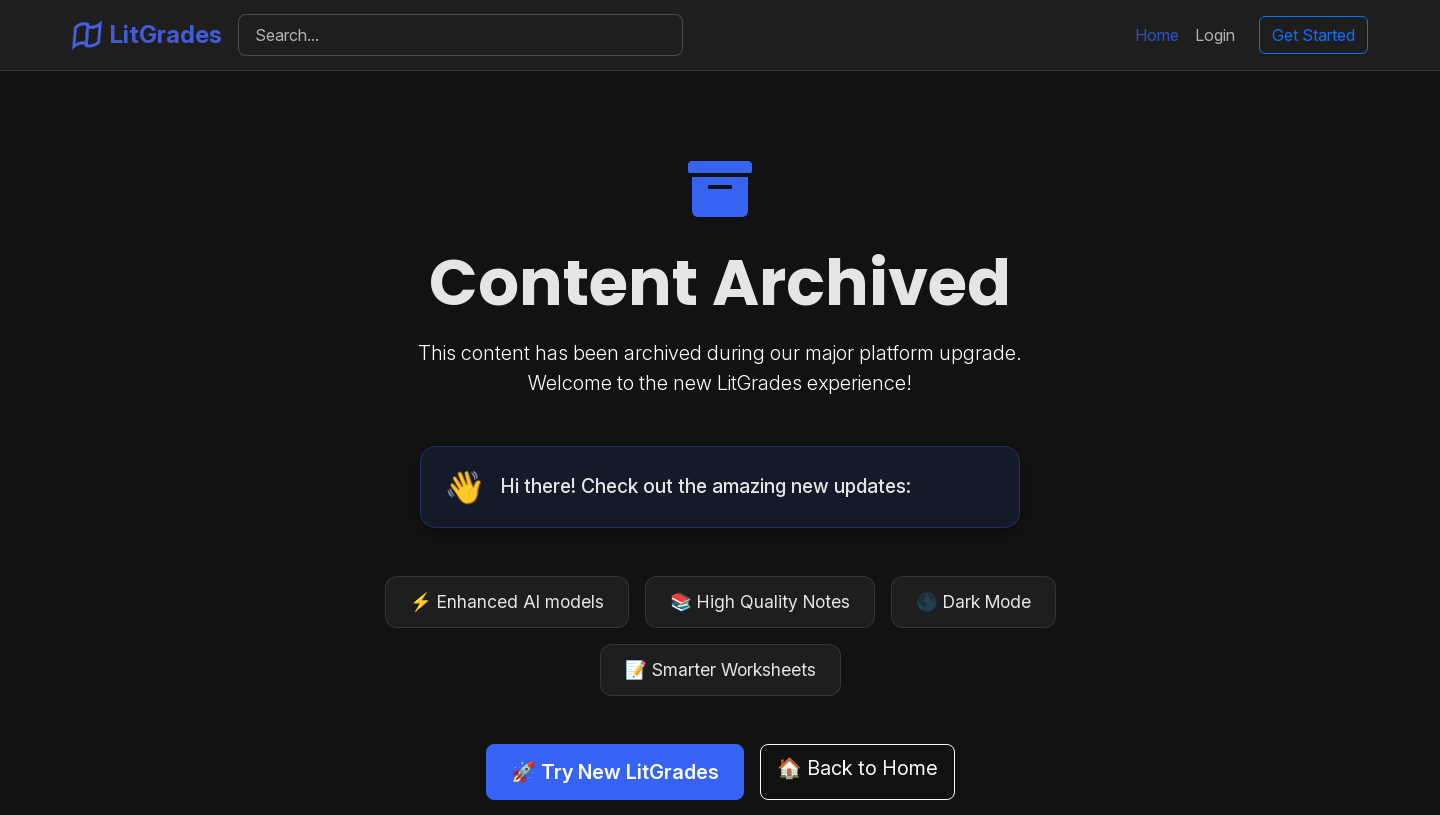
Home (1157, 35)
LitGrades (147, 35)
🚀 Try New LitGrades (615, 772)
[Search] (460, 35)
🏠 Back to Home (857, 768)
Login (1215, 35)
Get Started (1313, 35)
